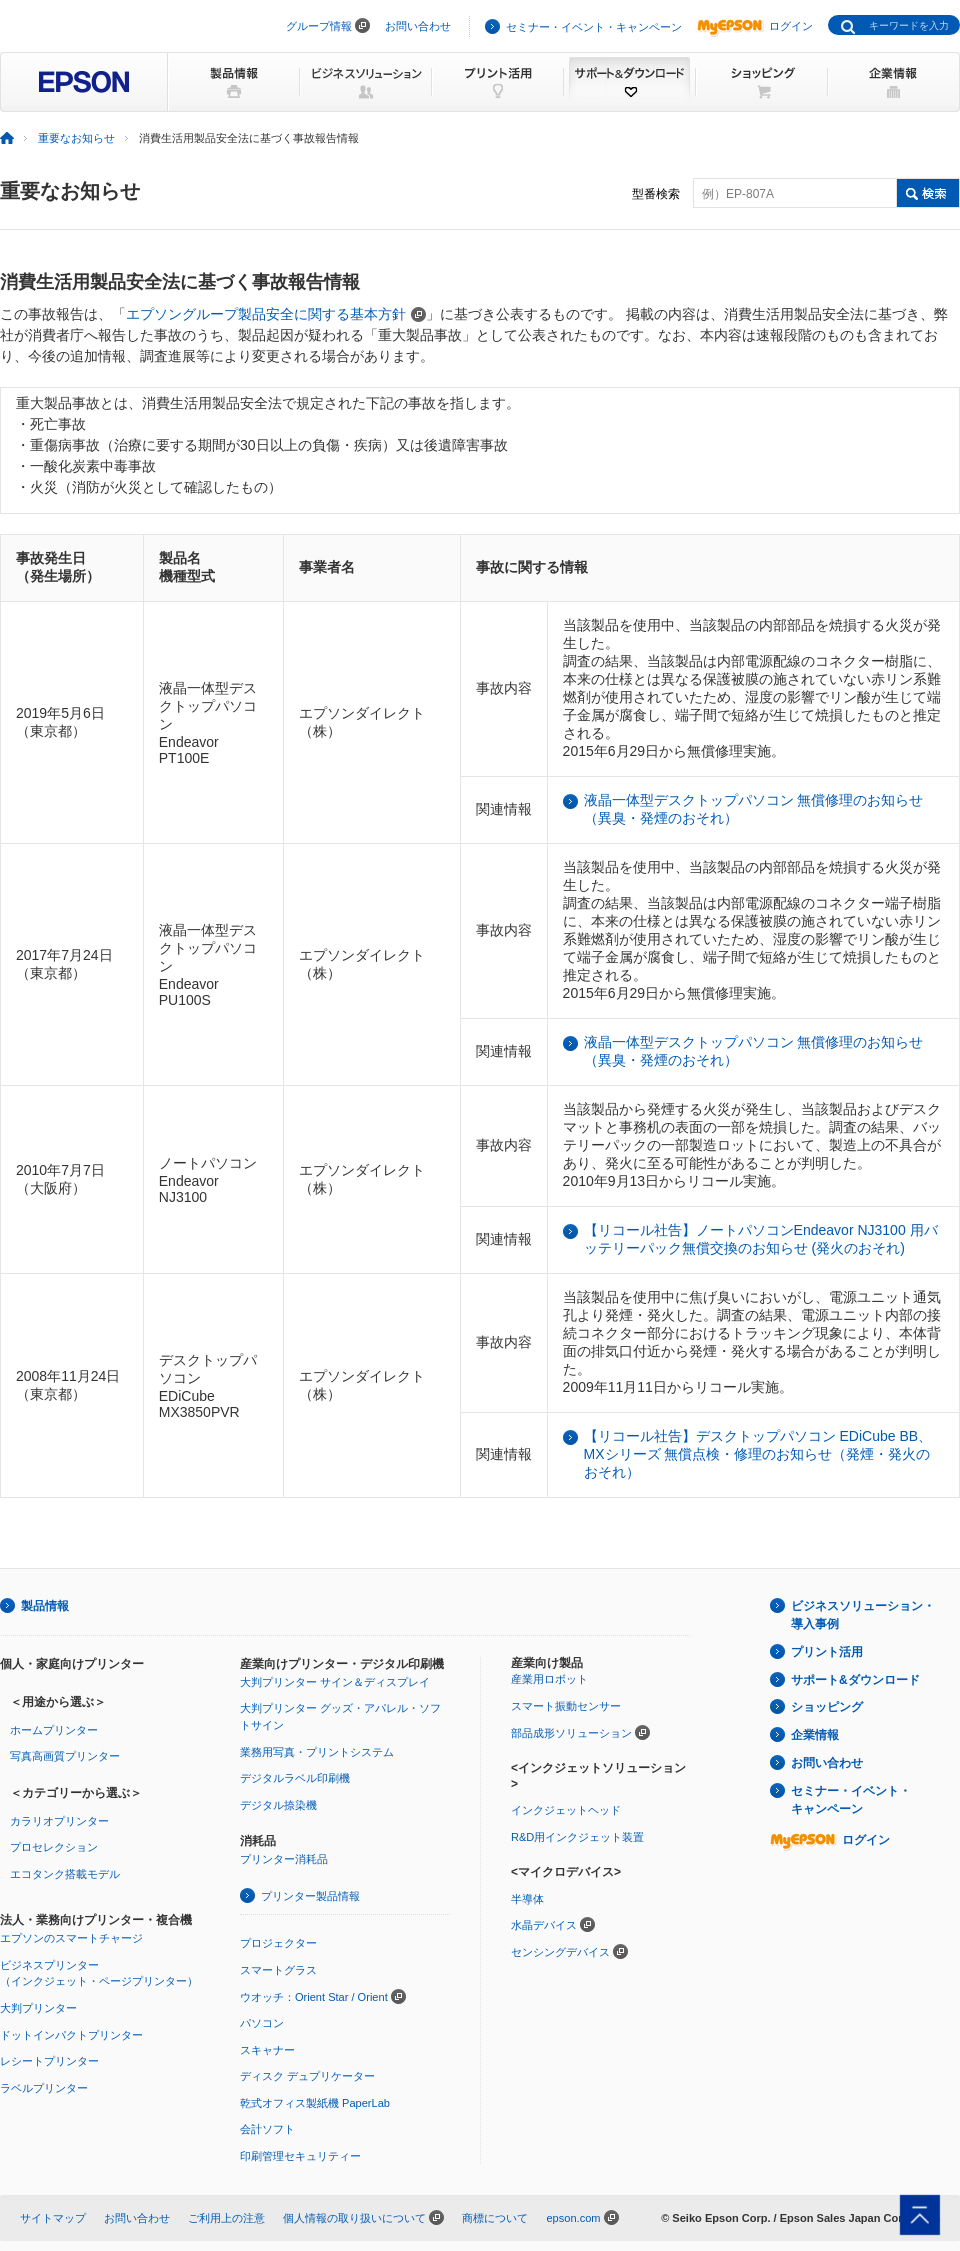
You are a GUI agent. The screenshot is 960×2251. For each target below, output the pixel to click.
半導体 (527, 1899)
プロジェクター (278, 1943)
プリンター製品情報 (310, 1896)
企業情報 (815, 1735)
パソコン (262, 2023)
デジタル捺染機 (278, 1805)
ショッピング (827, 1707)
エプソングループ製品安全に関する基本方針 (276, 314)
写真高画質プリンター (65, 1756)
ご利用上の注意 (226, 2218)
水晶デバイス (544, 1925)
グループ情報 (319, 26)
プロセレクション (54, 1847)
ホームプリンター (54, 1730)
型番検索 (656, 194)
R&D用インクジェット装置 (577, 1837)
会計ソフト (267, 2129)
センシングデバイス (560, 1952)
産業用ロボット (549, 1679)
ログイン (755, 26)
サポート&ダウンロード (855, 1680)
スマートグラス (278, 1970)
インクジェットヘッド (566, 1810)
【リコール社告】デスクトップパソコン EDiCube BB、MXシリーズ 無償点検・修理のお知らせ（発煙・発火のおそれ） (758, 1454)
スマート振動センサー (566, 1706)
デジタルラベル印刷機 (295, 1778)
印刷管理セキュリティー (300, 2156)
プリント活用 (827, 1652)
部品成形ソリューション (571, 1733)
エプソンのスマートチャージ (71, 1938)
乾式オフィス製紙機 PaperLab (315, 2103)
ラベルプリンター (44, 2088)
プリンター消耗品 (284, 1859)
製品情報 (45, 1606)
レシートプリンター (49, 2061)
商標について (495, 2218)
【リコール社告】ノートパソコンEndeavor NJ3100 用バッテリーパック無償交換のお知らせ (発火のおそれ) (761, 1239)
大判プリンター (38, 2008)
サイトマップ (53, 2218)
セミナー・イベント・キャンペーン (594, 27)
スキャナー (267, 2050)
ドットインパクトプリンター (71, 2035)
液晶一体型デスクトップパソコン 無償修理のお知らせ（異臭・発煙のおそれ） (754, 809)
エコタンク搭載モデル (65, 1874)
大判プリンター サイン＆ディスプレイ (335, 1682)
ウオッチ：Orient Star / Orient (314, 1997)
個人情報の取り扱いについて (354, 2218)
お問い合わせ (418, 26)
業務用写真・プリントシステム (317, 1752)
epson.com (573, 2218)
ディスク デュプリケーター (307, 2076)
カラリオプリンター (59, 1821)
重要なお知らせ (76, 138)
